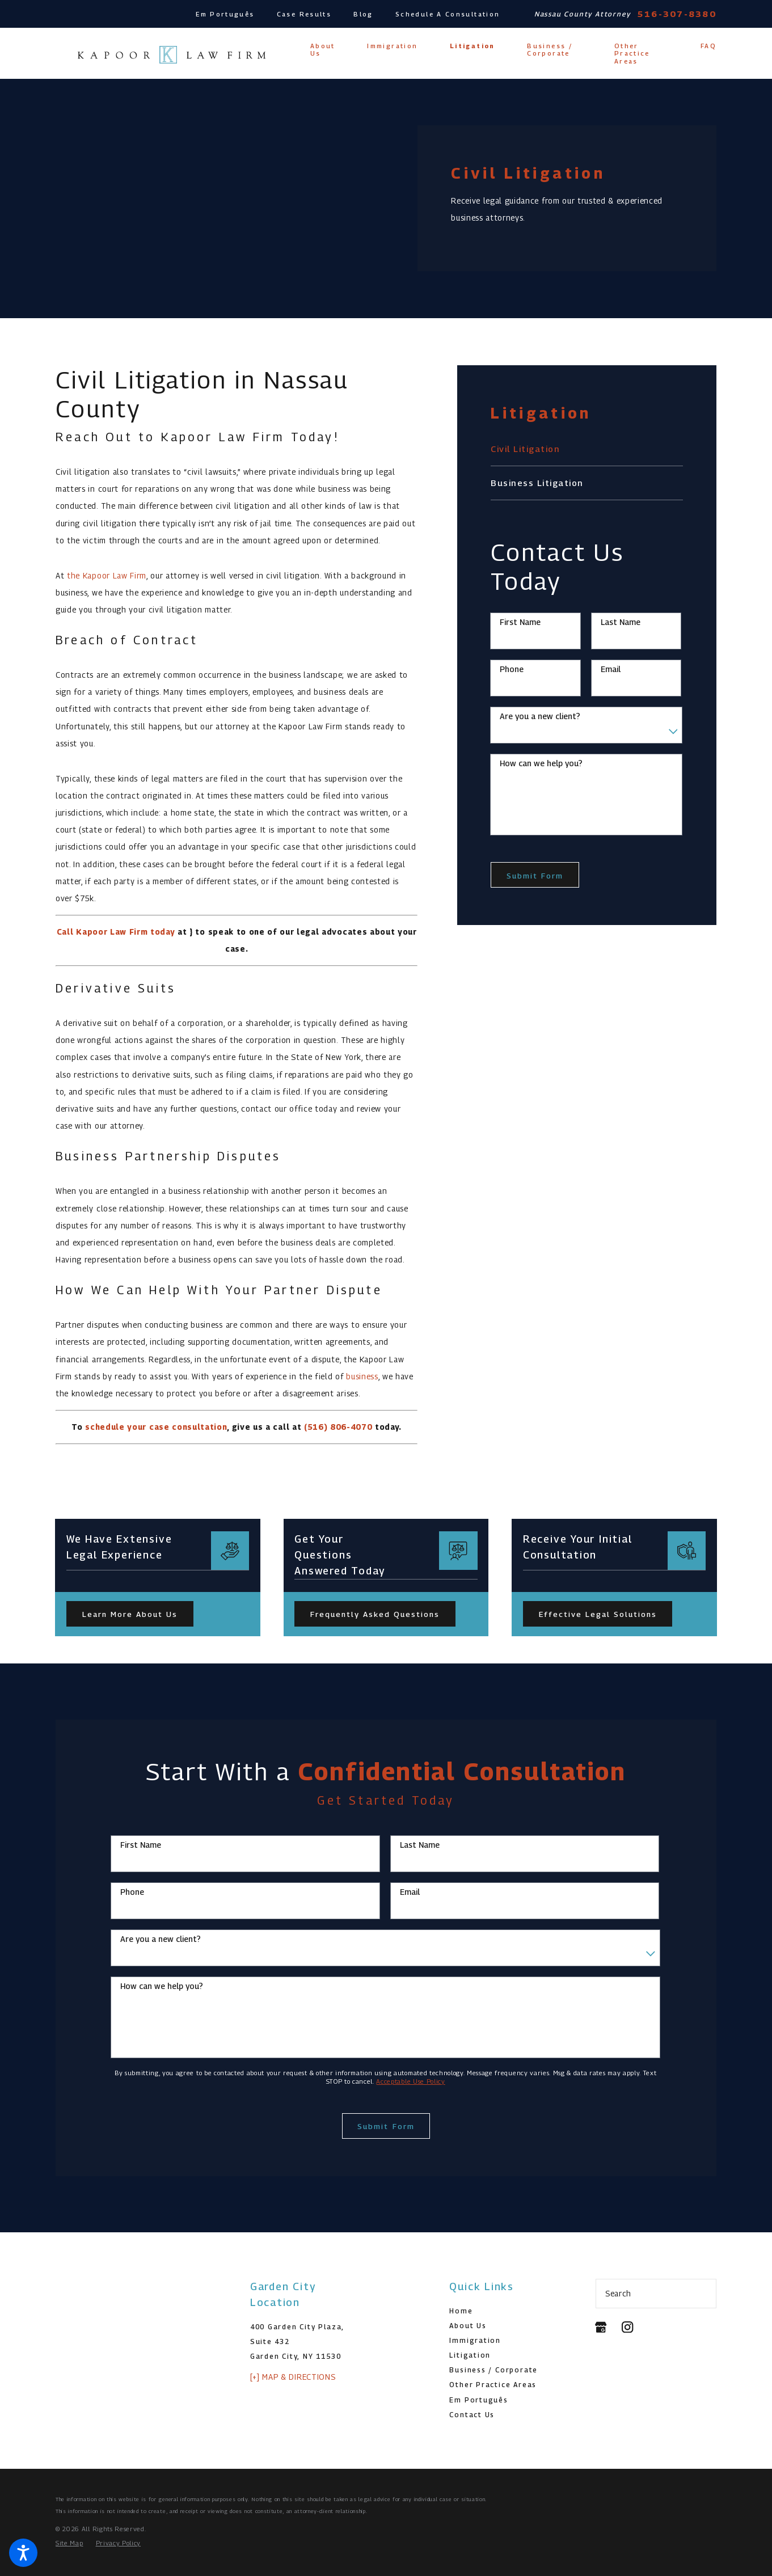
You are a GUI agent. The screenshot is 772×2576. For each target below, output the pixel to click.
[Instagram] (627, 2327)
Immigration (475, 2340)
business (362, 1376)
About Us (467, 2325)
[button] (23, 2553)
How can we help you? (541, 763)
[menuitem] (322, 49)
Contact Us (472, 2414)
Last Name (620, 622)
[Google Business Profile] (600, 2327)
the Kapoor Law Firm (106, 575)
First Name (520, 622)
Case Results (304, 14)
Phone (512, 669)
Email (611, 669)
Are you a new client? (540, 716)
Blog (363, 14)
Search (618, 2293)
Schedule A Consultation (447, 14)
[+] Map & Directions (293, 2376)
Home (461, 2311)
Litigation (470, 2355)
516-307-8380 (677, 14)
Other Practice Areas (493, 2384)
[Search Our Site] (703, 2294)
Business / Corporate (493, 2370)
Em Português (225, 14)
